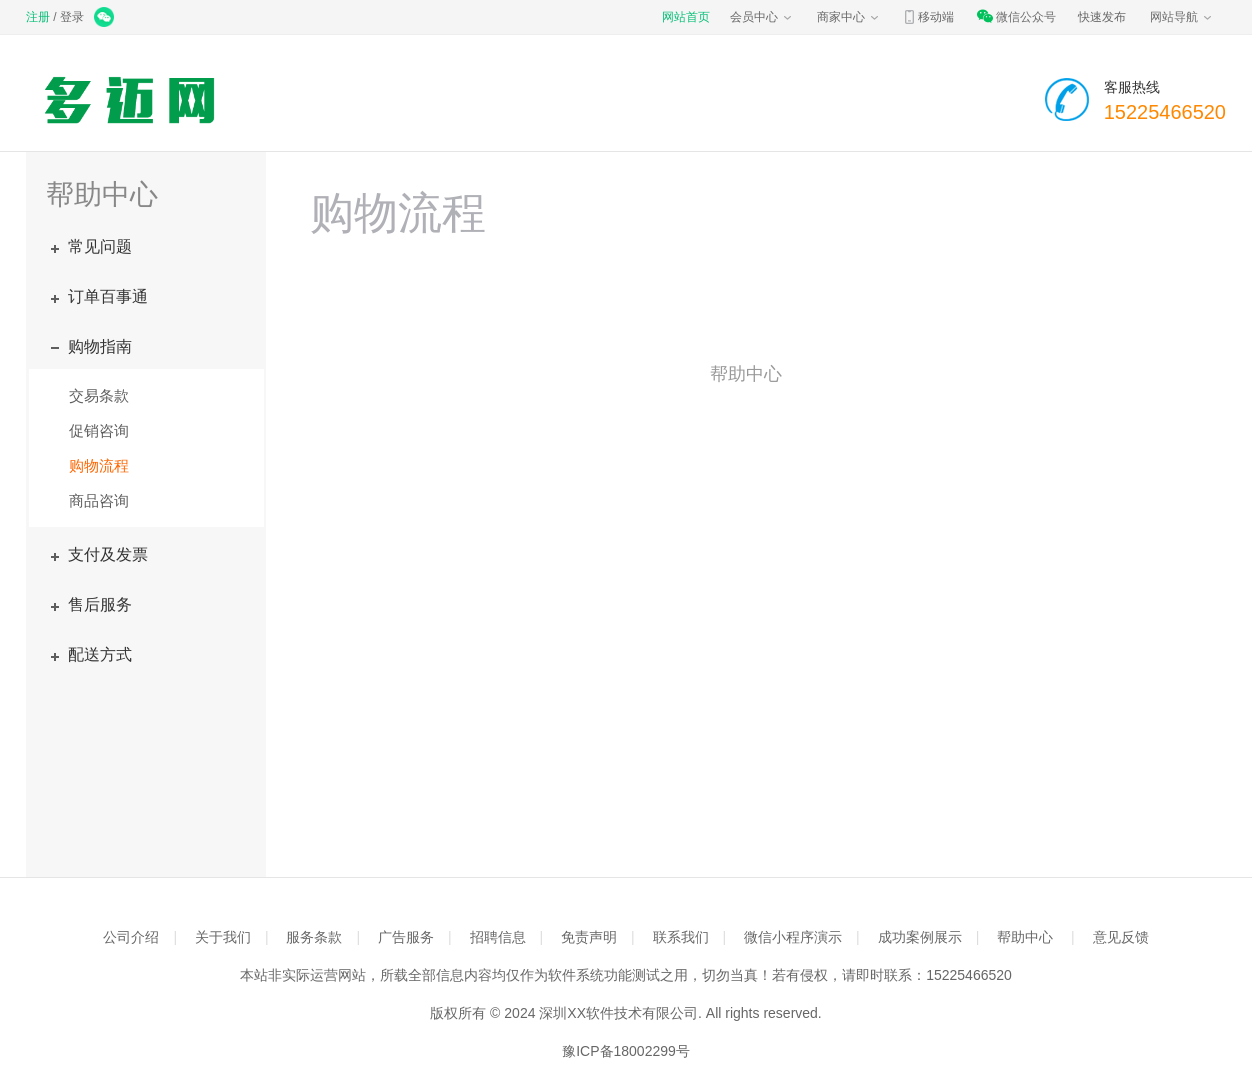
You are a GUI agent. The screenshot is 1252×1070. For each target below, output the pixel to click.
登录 (72, 17)
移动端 (928, 17)
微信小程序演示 (793, 937)
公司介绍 (131, 937)
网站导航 (1182, 17)
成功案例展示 (920, 937)
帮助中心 (1025, 937)
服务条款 (314, 937)
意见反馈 (1121, 937)
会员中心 (762, 17)
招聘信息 (498, 937)
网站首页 (686, 17)
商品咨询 (99, 500)
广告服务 (406, 937)
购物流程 (99, 465)
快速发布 (1102, 17)
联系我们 (681, 937)
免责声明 (589, 937)
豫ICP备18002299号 (626, 1051)
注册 (38, 17)
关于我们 (223, 937)
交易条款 (99, 395)
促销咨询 (99, 430)
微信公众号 (1016, 17)
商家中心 (849, 17)
